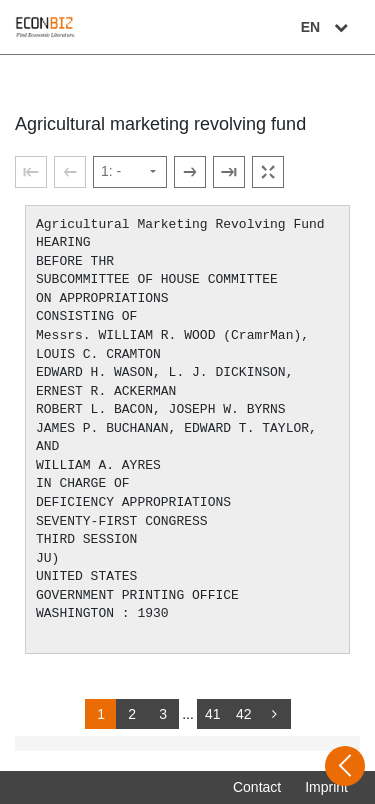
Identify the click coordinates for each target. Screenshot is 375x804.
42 (244, 714)
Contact (257, 787)
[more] (275, 714)
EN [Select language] (327, 27)
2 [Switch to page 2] (132, 714)
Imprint (326, 787)
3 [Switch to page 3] (163, 714)
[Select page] (130, 172)
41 (213, 714)
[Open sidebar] (345, 766)
